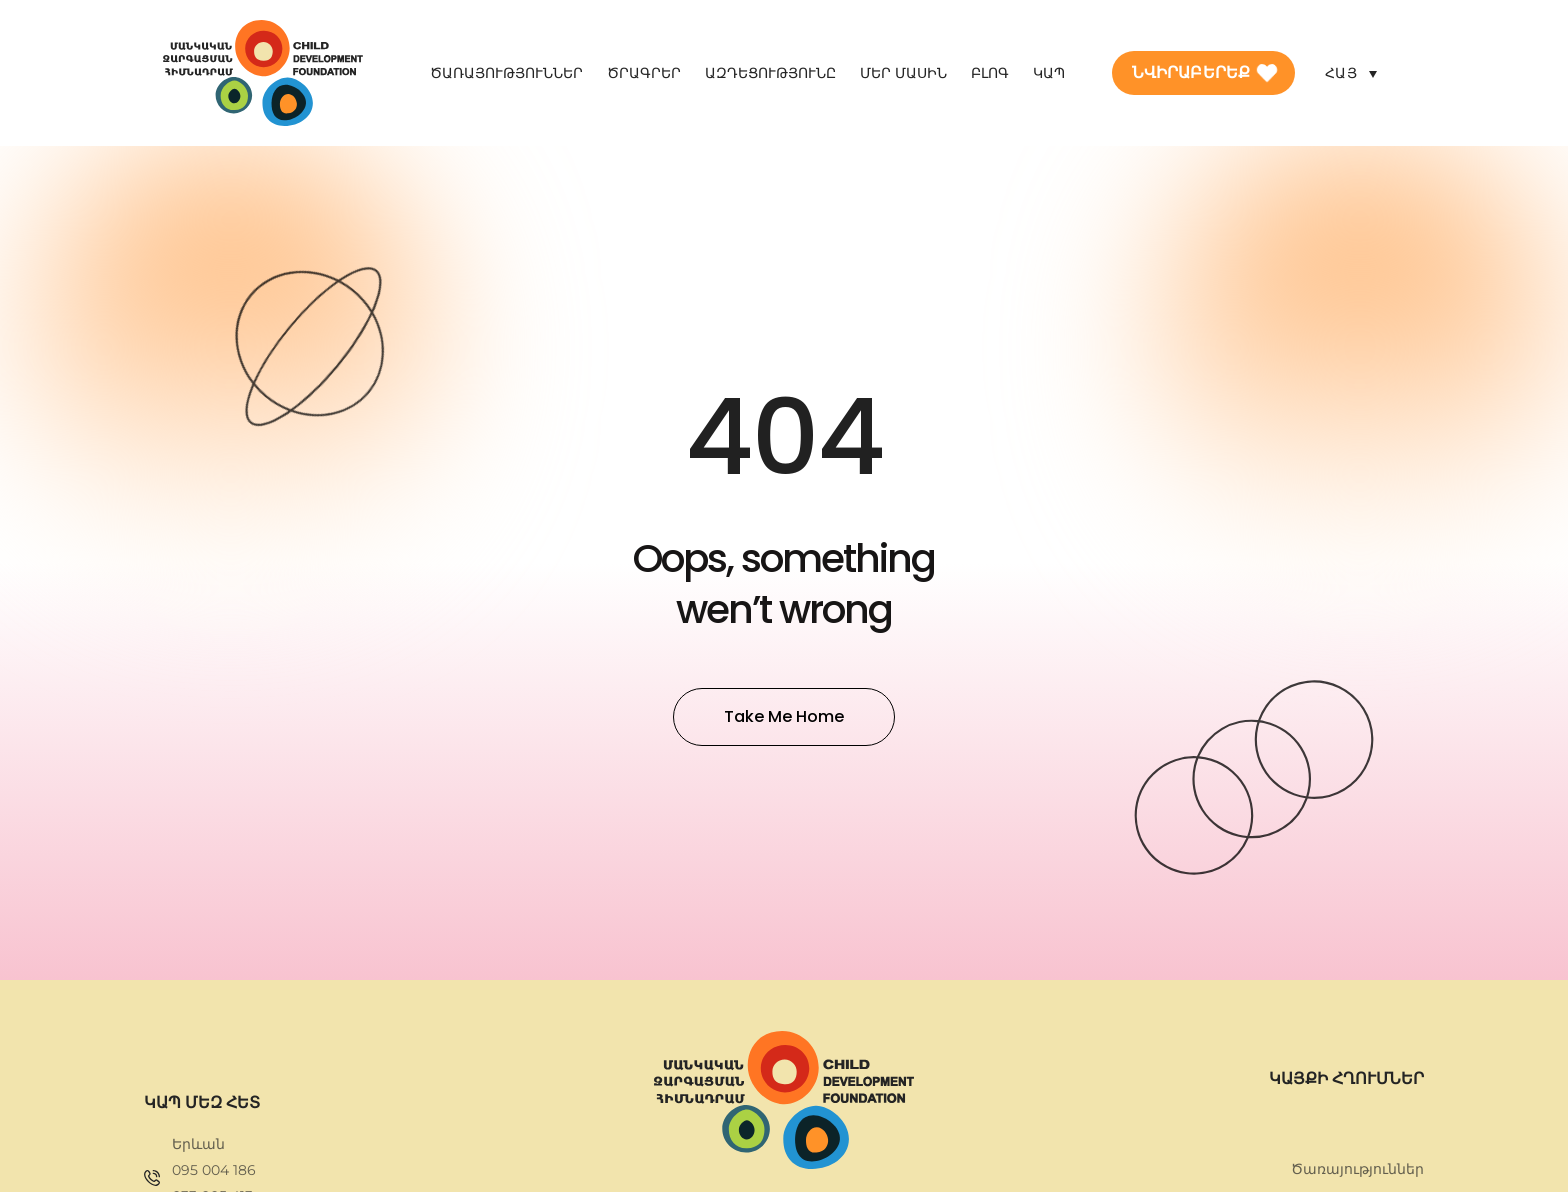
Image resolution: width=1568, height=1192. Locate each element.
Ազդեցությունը (770, 73)
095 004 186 (214, 1170)
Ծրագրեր (644, 73)
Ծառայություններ (506, 73)
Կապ (1049, 73)
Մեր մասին (903, 73)
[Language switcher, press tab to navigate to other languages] (1351, 72)
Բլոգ (990, 73)
